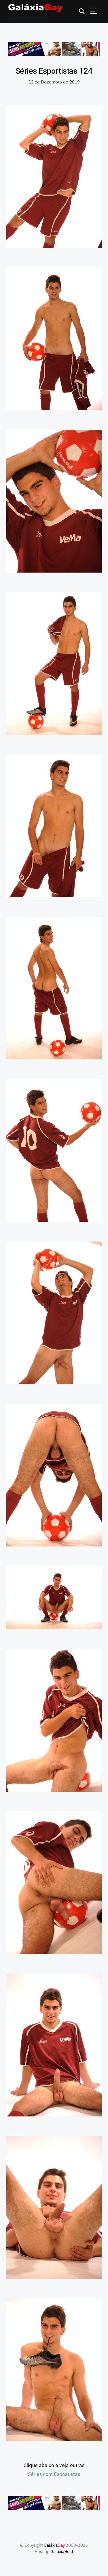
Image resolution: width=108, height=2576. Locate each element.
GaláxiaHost (61, 2551)
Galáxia (54, 2545)
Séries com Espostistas (54, 2474)
